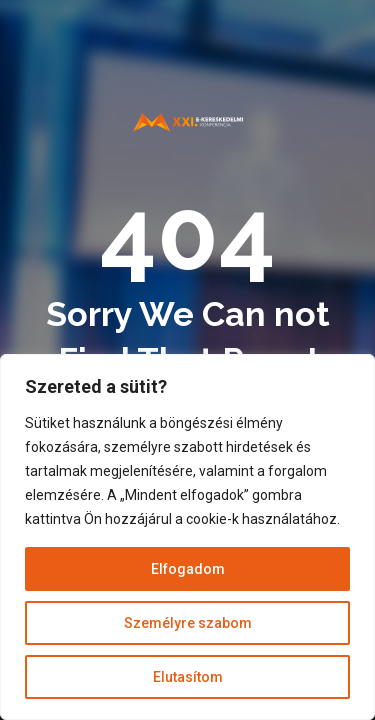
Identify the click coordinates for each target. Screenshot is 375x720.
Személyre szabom (188, 623)
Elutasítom (188, 677)
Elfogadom (188, 569)
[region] (187, 537)
